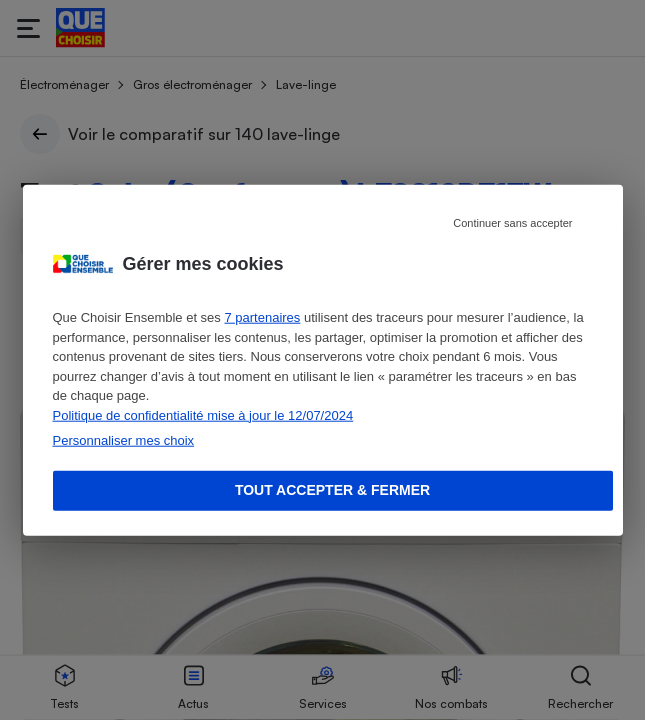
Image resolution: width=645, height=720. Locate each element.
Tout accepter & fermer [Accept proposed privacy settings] (332, 490)
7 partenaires (262, 317)
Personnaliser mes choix (124, 440)
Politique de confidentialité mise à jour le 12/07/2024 (203, 414)
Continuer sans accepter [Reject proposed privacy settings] (512, 223)
